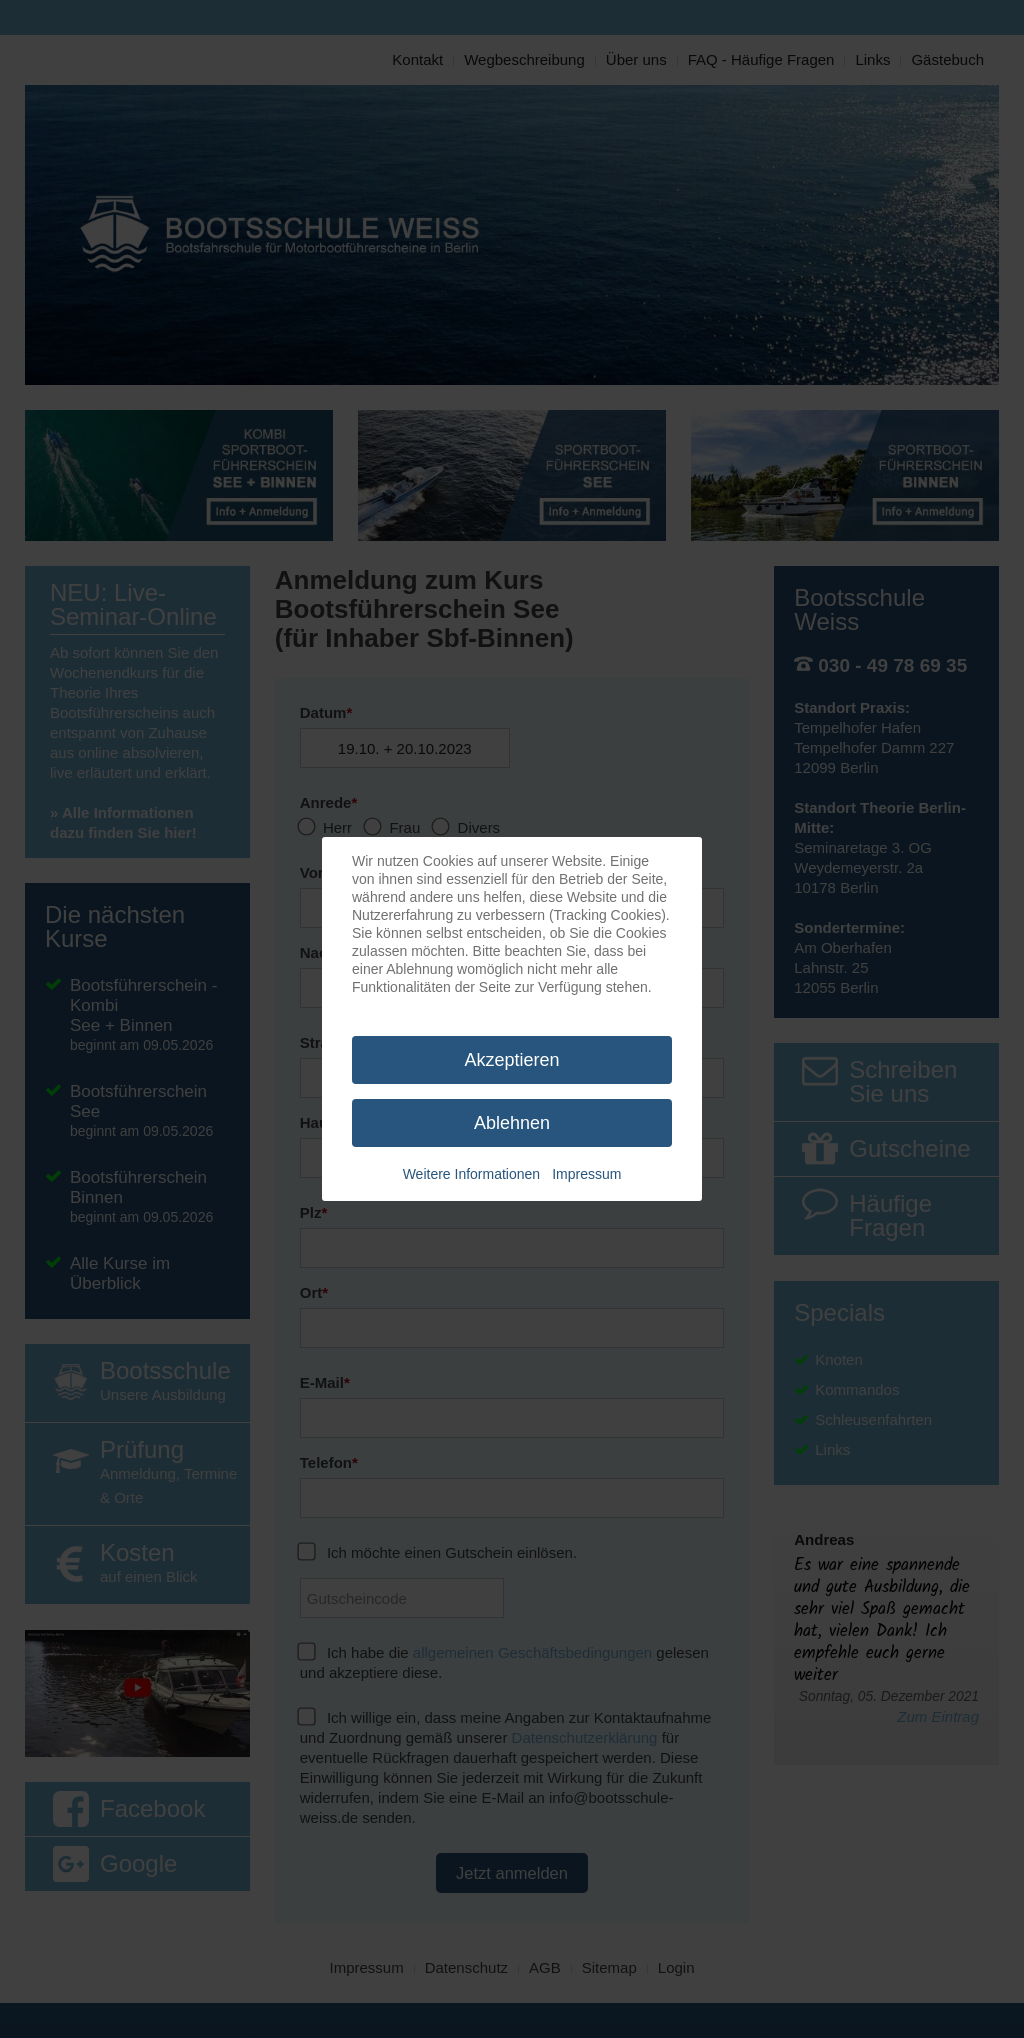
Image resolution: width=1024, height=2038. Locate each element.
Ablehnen (512, 1123)
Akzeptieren (511, 1060)
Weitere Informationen (471, 1174)
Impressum (586, 1174)
